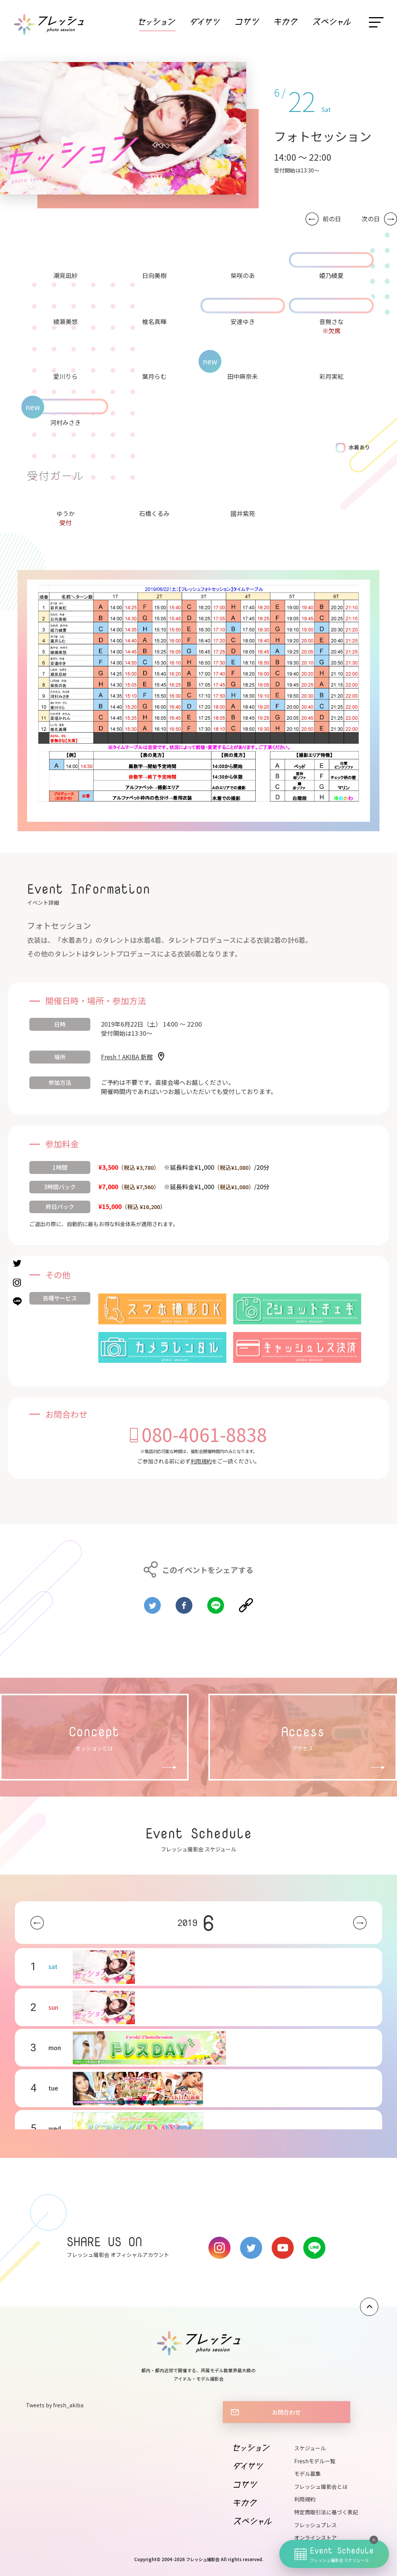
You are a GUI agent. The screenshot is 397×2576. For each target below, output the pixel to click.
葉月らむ (154, 376)
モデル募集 (307, 2473)
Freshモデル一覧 (314, 2461)
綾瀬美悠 (65, 321)
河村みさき (65, 422)
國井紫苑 (243, 513)
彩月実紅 (331, 376)
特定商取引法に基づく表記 (326, 2512)
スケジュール (310, 2448)
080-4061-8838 (204, 1434)
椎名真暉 (154, 321)
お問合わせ (286, 2412)
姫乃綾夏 (331, 275)
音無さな (331, 321)
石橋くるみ (154, 513)
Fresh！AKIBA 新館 (127, 1056)
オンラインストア (315, 2537)
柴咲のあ (243, 275)
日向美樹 (154, 275)
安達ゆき (243, 321)
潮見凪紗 (65, 275)
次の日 (371, 218)
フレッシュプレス (315, 2525)
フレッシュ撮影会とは (320, 2486)
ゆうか (65, 513)
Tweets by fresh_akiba (54, 2405)
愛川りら (65, 376)
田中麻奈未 (242, 376)
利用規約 (201, 1461)
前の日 (332, 218)
